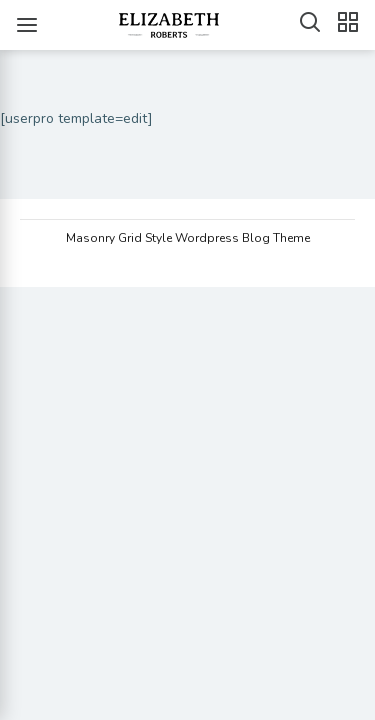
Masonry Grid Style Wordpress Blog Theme (188, 238)
